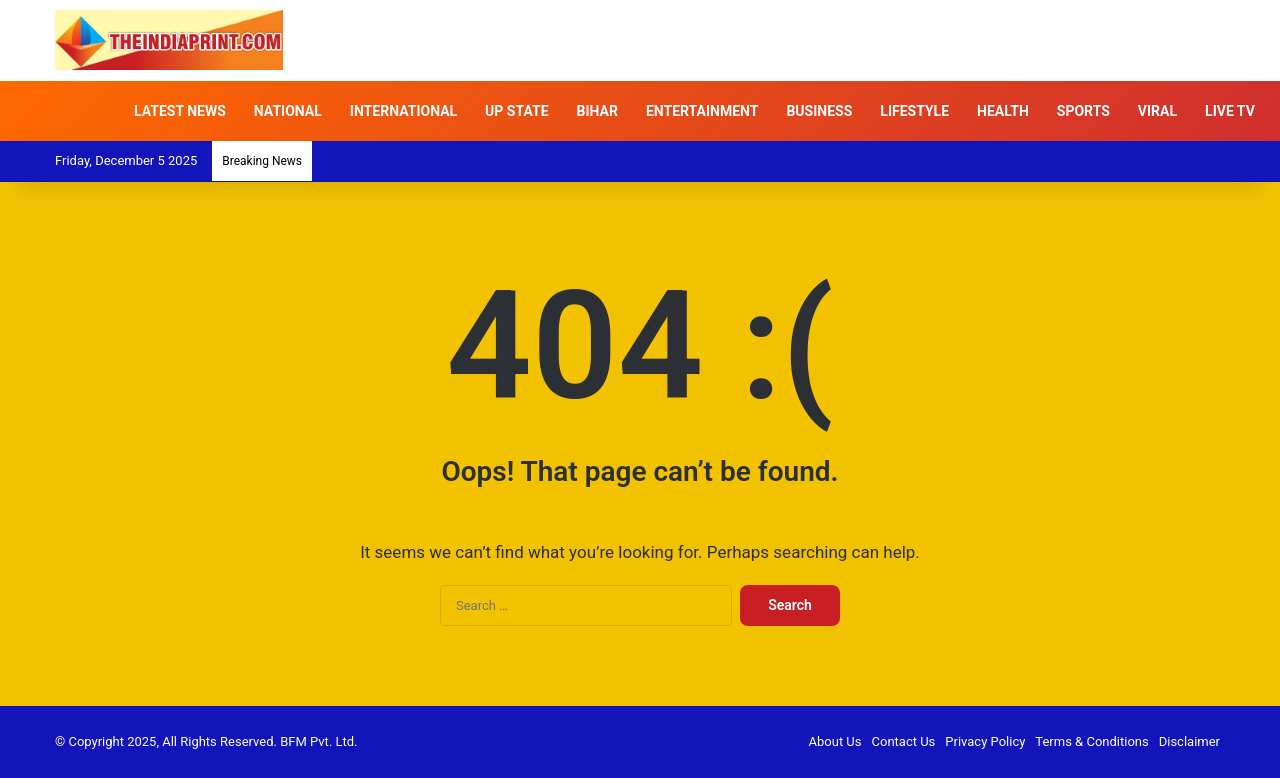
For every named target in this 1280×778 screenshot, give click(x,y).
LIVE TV (1230, 111)
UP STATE (516, 111)
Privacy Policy (985, 741)
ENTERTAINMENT (702, 111)
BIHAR (597, 111)
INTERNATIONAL (403, 111)
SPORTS (1083, 111)
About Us (835, 741)
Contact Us (904, 741)
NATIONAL (288, 111)
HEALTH (1003, 111)
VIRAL (1157, 111)
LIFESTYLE (914, 111)
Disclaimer (1189, 741)
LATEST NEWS (180, 111)
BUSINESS (819, 111)
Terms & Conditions (1091, 741)
